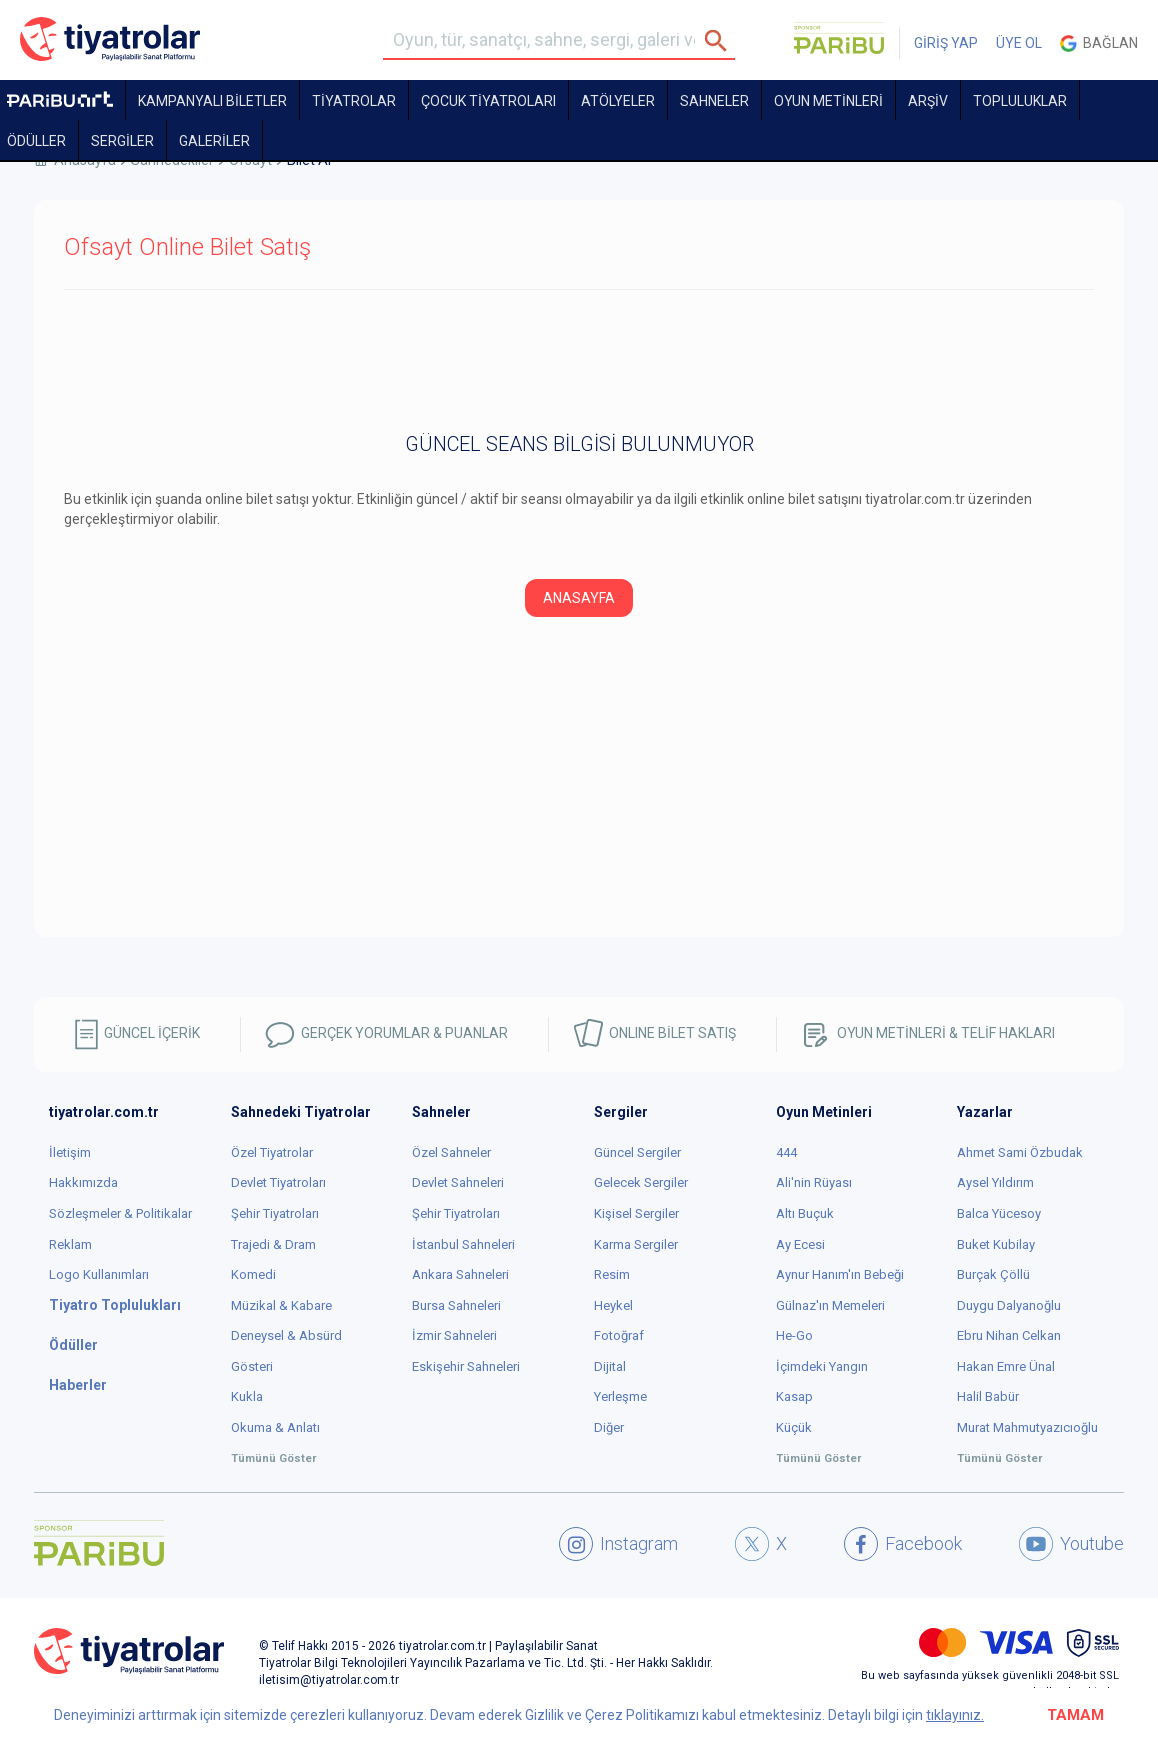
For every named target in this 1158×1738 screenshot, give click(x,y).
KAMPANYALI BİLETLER (212, 101)
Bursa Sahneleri (456, 1305)
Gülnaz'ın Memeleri (830, 1305)
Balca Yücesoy (999, 1213)
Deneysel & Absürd (286, 1335)
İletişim (70, 1152)
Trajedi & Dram (273, 1244)
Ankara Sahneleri (460, 1274)
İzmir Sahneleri (454, 1335)
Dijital (610, 1366)
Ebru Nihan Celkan (1009, 1335)
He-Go (794, 1335)
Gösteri (252, 1366)
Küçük (794, 1427)
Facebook (903, 1544)
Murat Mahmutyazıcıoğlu (1027, 1427)
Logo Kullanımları (99, 1274)
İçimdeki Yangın (822, 1366)
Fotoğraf (619, 1335)
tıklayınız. (955, 1715)
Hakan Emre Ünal (1006, 1366)
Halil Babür (988, 1396)
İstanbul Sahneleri (463, 1244)
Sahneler (714, 101)
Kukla (247, 1396)
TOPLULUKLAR (1020, 101)
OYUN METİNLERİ (828, 101)
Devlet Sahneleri (458, 1182)
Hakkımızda (83, 1182)
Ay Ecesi (800, 1244)
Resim (612, 1274)
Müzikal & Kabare (281, 1305)
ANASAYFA (579, 598)
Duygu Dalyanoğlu (1009, 1305)
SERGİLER (122, 141)
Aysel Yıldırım (995, 1182)
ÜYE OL (1019, 43)
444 (786, 1152)
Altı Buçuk (805, 1213)
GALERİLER (214, 141)
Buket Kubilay (996, 1244)
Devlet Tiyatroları (278, 1182)
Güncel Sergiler (637, 1152)
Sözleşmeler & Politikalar (120, 1213)
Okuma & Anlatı (275, 1427)
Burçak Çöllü (993, 1274)
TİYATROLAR (354, 101)
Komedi (253, 1274)
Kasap (794, 1396)
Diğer (609, 1427)
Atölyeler (618, 101)
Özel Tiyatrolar (272, 1152)
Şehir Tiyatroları (275, 1213)
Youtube (1071, 1544)
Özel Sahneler (451, 1152)
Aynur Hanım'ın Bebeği (840, 1274)
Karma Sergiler (636, 1244)
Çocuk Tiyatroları (488, 101)
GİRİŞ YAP (946, 43)
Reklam (70, 1244)
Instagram (618, 1544)
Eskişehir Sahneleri (466, 1366)
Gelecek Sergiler (641, 1182)
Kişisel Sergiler (636, 1213)
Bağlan (1099, 43)
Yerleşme (620, 1396)
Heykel (613, 1305)
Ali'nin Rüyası (814, 1182)
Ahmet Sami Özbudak (1020, 1152)
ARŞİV (928, 101)
